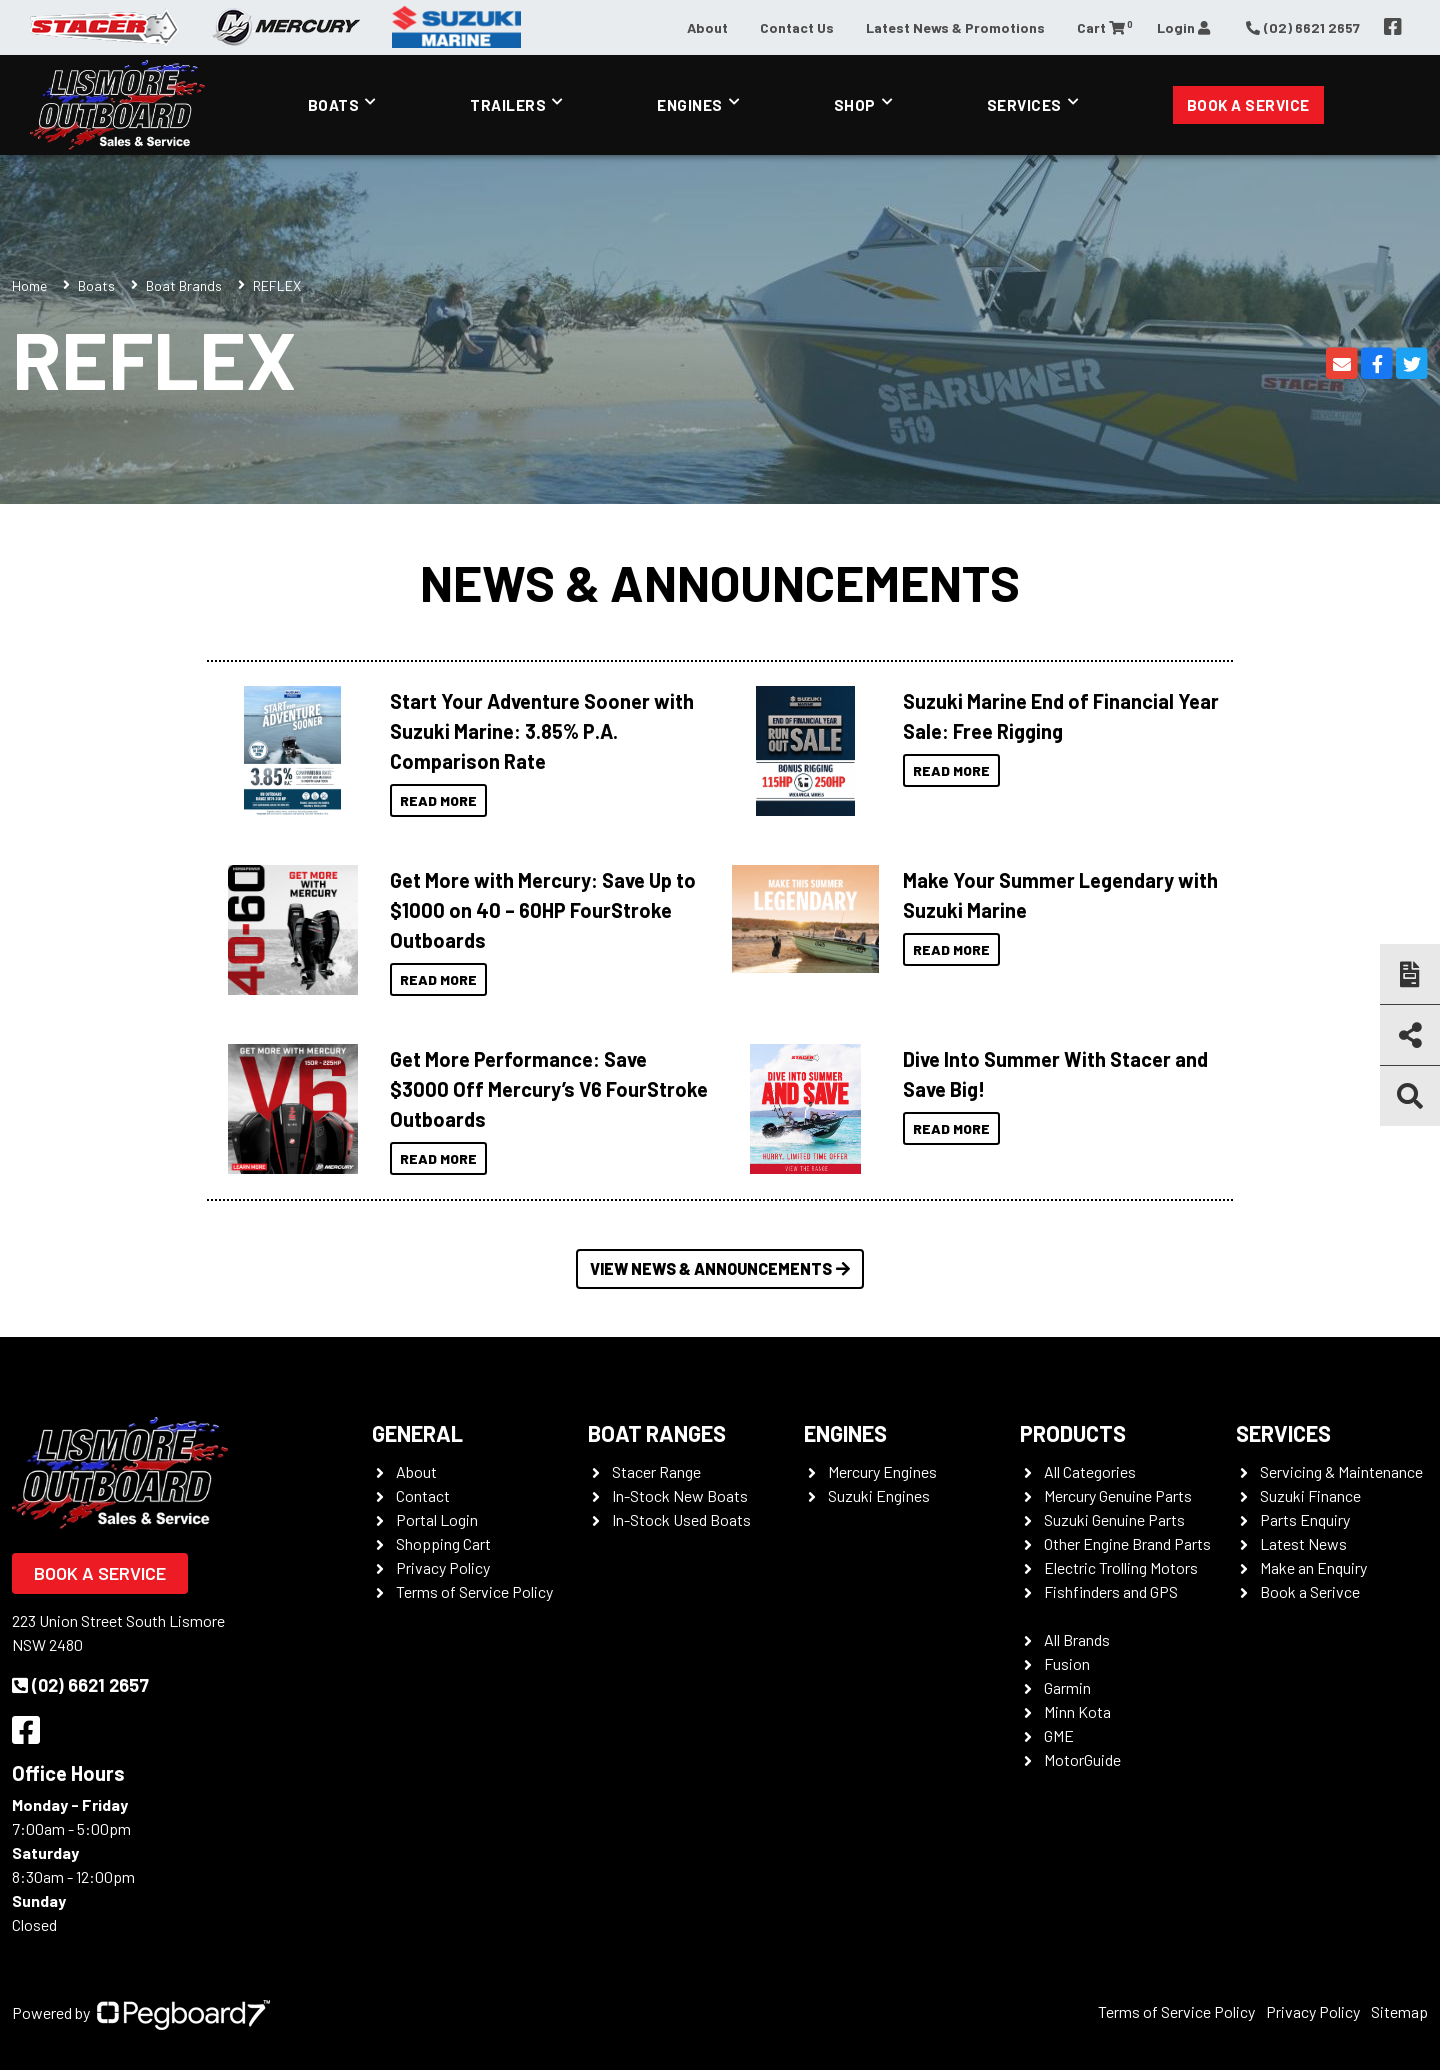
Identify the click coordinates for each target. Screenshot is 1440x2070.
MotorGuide (1082, 1759)
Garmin (1067, 1687)
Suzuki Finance (1310, 1495)
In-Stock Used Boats (681, 1519)
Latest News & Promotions (955, 27)
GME (1059, 1735)
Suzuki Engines (879, 1495)
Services (1024, 105)
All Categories (1090, 1471)
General (417, 1433)
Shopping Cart (443, 1543)
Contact (423, 1495)
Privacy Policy (443, 1567)
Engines (690, 105)
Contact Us (797, 27)
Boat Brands (184, 285)
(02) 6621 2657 (80, 1685)
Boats (334, 105)
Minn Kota (1077, 1711)
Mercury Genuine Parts (1118, 1495)
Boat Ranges (657, 1433)
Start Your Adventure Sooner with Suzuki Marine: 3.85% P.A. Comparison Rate (542, 731)
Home (29, 285)
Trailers (508, 105)
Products (1073, 1433)
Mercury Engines (882, 1471)
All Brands (1077, 1639)
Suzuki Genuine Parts (1114, 1519)
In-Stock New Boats (680, 1495)
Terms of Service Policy (474, 1591)
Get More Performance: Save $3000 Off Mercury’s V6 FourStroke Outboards (549, 1089)
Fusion (1067, 1663)
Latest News (1303, 1543)
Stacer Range (656, 1471)
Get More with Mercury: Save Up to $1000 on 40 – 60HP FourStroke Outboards (543, 910)
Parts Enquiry (1305, 1519)
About (707, 27)
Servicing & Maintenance (1341, 1471)
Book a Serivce (1310, 1591)
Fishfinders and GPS (1111, 1591)
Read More (438, 800)
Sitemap (1399, 2011)
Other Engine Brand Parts (1127, 1543)
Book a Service (1248, 105)
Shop (855, 105)
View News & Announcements (720, 1268)
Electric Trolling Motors (1121, 1567)
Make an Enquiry (1313, 1567)
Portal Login (437, 1519)
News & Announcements (720, 582)
